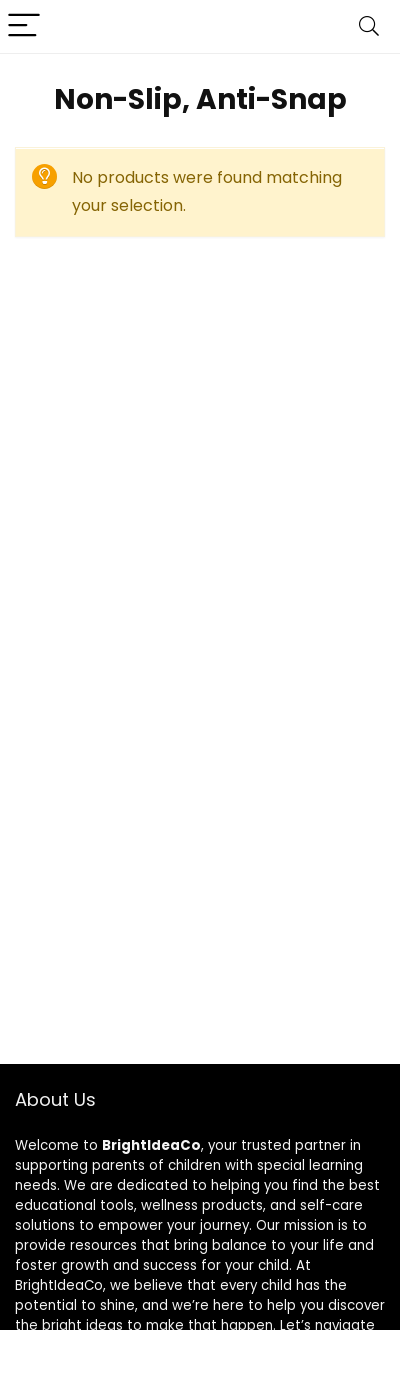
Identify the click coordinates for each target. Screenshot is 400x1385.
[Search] (369, 26)
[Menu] (24, 26)
